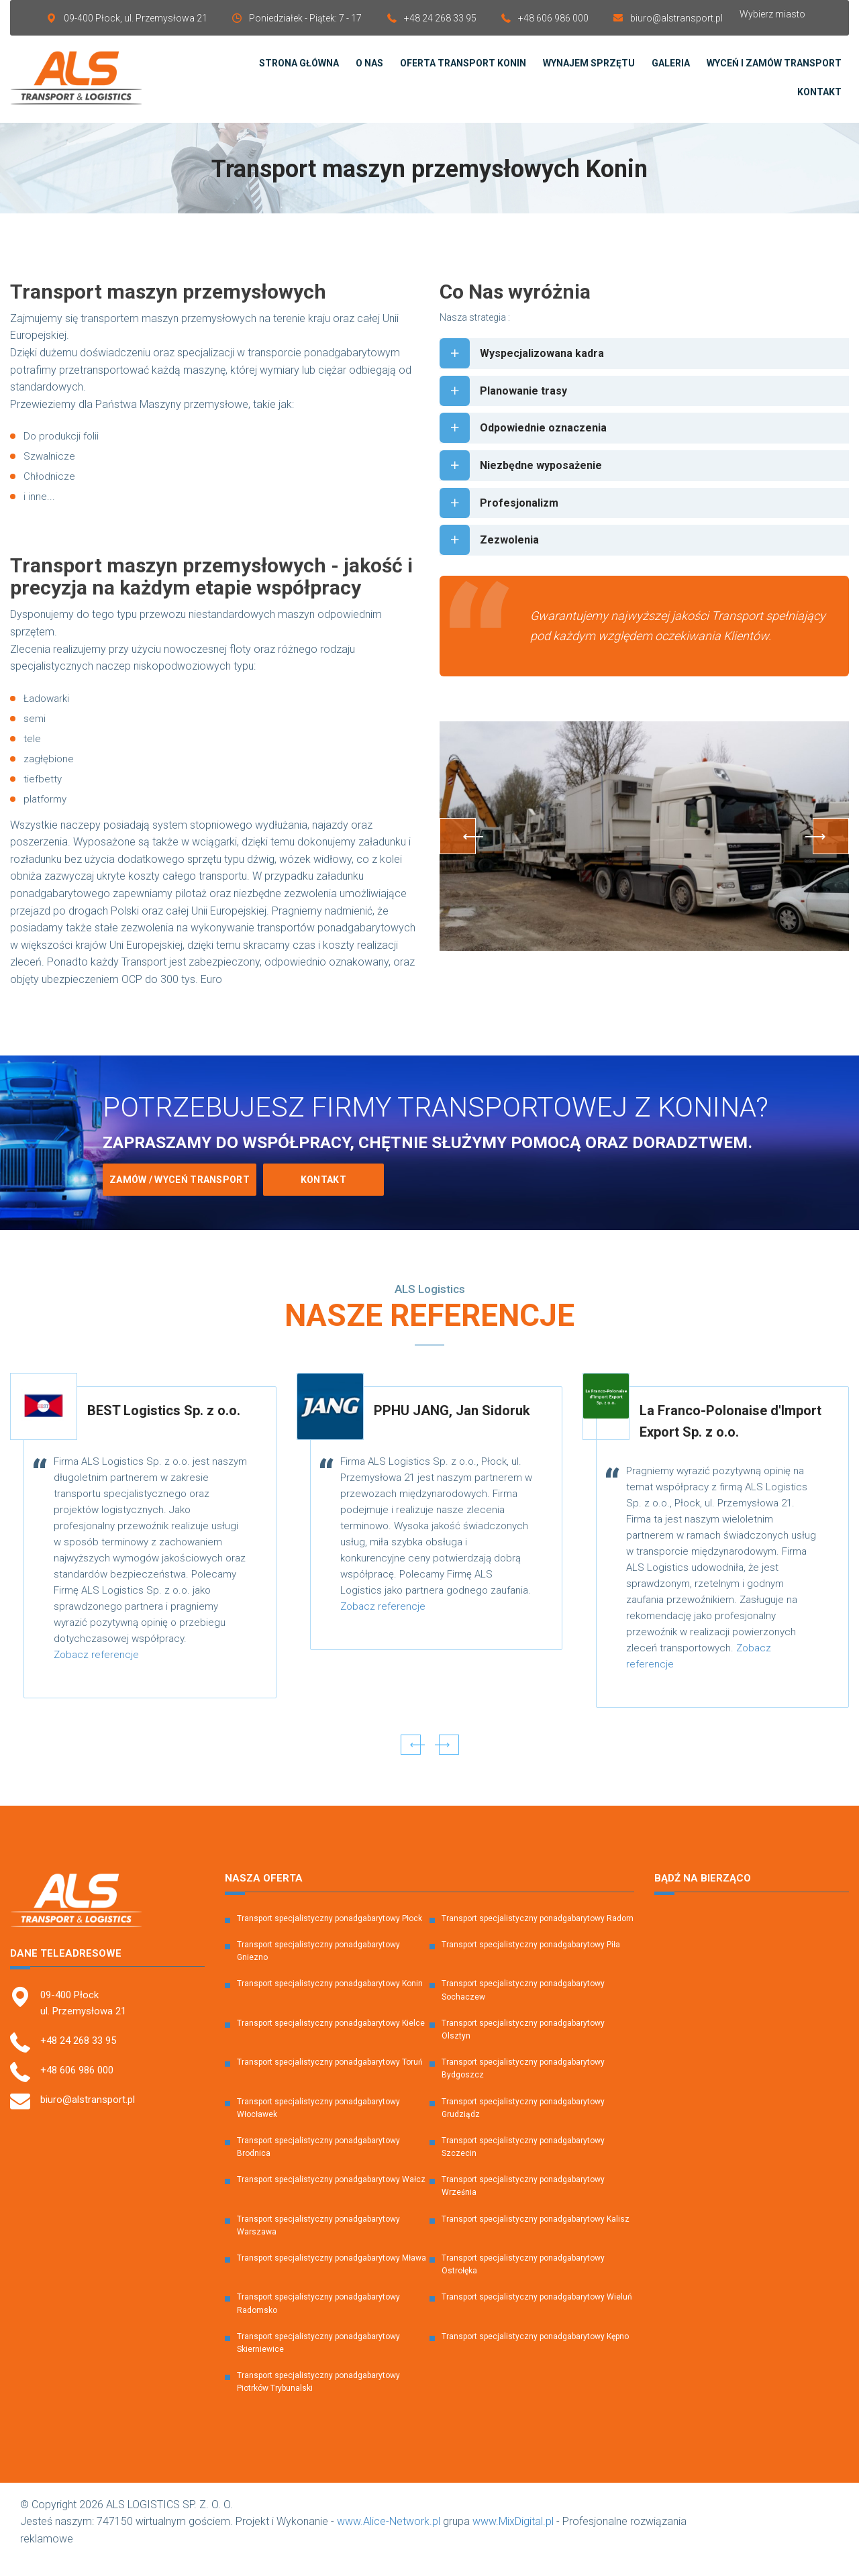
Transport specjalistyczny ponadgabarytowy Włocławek (318, 2123)
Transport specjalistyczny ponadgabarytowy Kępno (535, 2352)
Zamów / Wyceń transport (179, 1195)
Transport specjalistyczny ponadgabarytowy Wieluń (537, 2312)
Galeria (671, 71)
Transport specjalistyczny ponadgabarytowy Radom (538, 1934)
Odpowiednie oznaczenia (530, 448)
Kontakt (819, 99)
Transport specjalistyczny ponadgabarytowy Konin (330, 1999)
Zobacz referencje (96, 1670)
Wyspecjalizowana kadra (528, 369)
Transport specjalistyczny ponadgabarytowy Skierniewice (318, 2358)
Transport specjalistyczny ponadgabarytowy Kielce (331, 2038)
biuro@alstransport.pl (676, 18)
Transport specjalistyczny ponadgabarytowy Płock (329, 1934)
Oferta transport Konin (463, 71)
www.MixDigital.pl (513, 2536)
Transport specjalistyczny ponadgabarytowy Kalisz (535, 2234)
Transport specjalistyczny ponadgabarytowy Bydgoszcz (523, 2084)
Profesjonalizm (502, 526)
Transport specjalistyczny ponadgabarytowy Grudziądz (523, 2123)
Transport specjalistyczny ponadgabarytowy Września (523, 2201)
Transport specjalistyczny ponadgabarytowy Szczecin (523, 2162)
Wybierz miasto (772, 14)
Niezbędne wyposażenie (526, 487)
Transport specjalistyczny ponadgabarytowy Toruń (330, 2077)
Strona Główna (299, 71)
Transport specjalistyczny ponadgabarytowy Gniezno (318, 1966)
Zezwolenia (492, 566)
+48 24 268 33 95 (440, 18)
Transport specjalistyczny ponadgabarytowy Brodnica (318, 2162)
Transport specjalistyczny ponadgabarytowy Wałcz (331, 2195)
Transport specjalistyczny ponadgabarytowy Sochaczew (523, 2005)
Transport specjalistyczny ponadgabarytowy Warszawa (318, 2241)
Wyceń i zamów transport (774, 71)
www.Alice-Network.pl (388, 2536)
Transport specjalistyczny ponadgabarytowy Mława (331, 2273)
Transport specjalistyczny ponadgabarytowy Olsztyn (523, 2045)
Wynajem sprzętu (589, 71)
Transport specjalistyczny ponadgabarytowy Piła (531, 1960)
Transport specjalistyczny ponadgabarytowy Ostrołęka (523, 2280)
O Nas (369, 71)
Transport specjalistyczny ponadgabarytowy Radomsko (318, 2319)
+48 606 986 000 (553, 18)
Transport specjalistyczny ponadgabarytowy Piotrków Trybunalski (318, 2397)
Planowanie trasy (507, 408)
